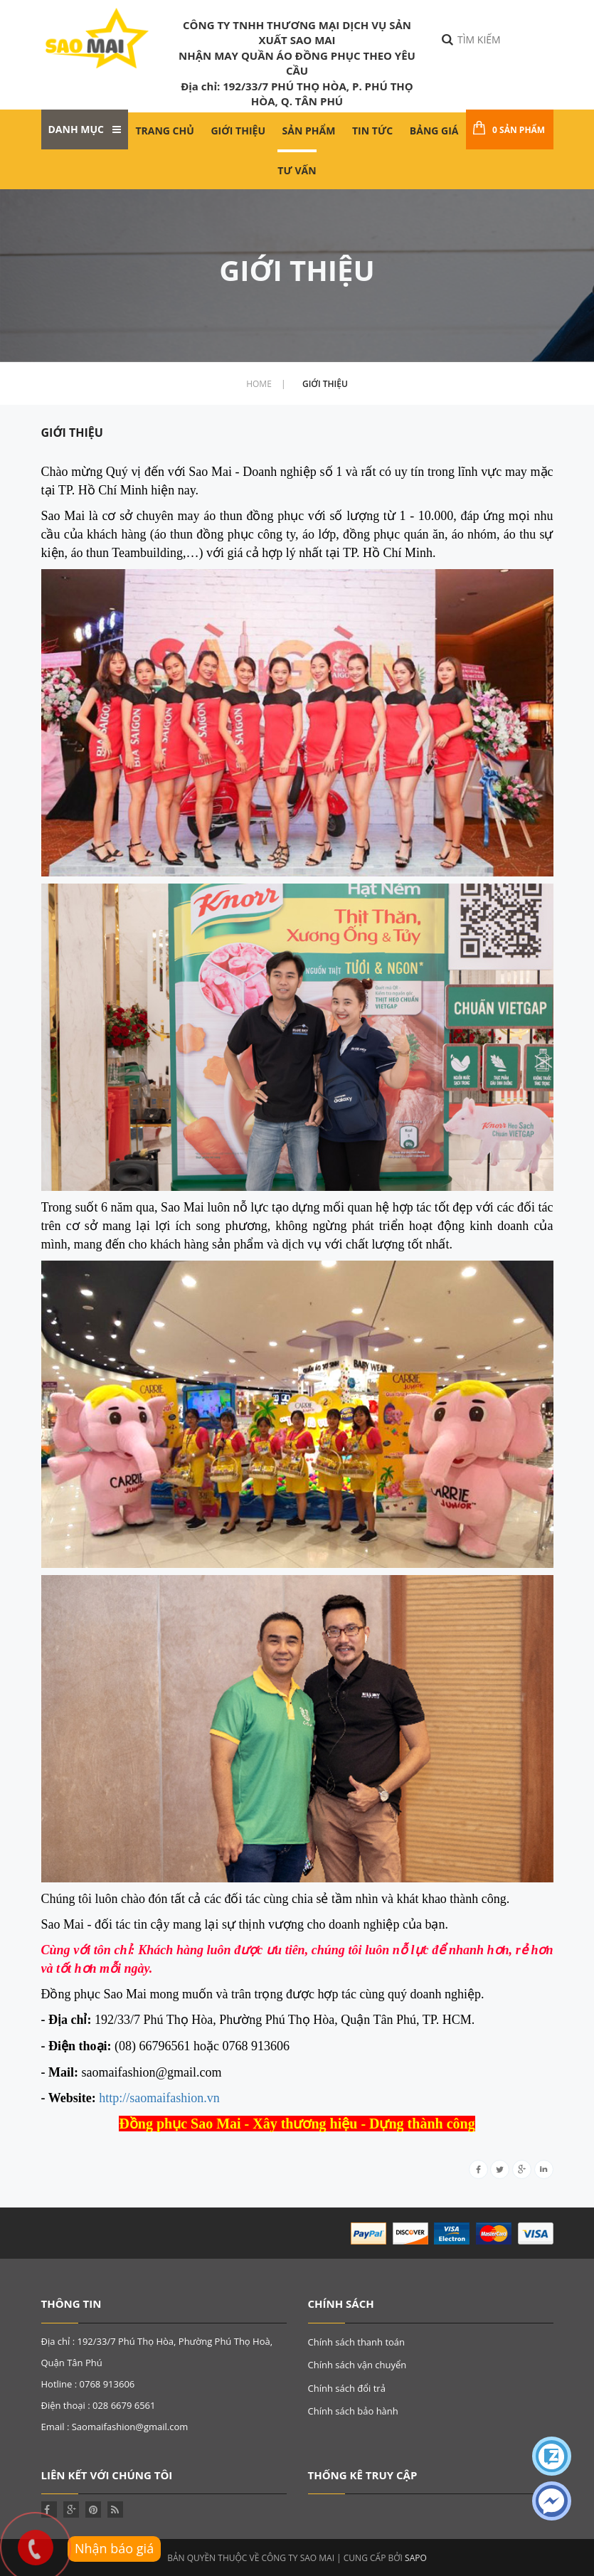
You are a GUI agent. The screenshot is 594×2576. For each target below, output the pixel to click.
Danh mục (84, 129)
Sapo (416, 2557)
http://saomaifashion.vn (159, 2098)
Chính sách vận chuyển (357, 2364)
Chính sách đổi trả (347, 2388)
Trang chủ (164, 130)
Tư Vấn (296, 170)
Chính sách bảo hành (353, 2411)
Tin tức (372, 130)
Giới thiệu (238, 130)
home (265, 384)
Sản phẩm (309, 130)
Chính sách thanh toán (356, 2342)
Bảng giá (434, 130)
